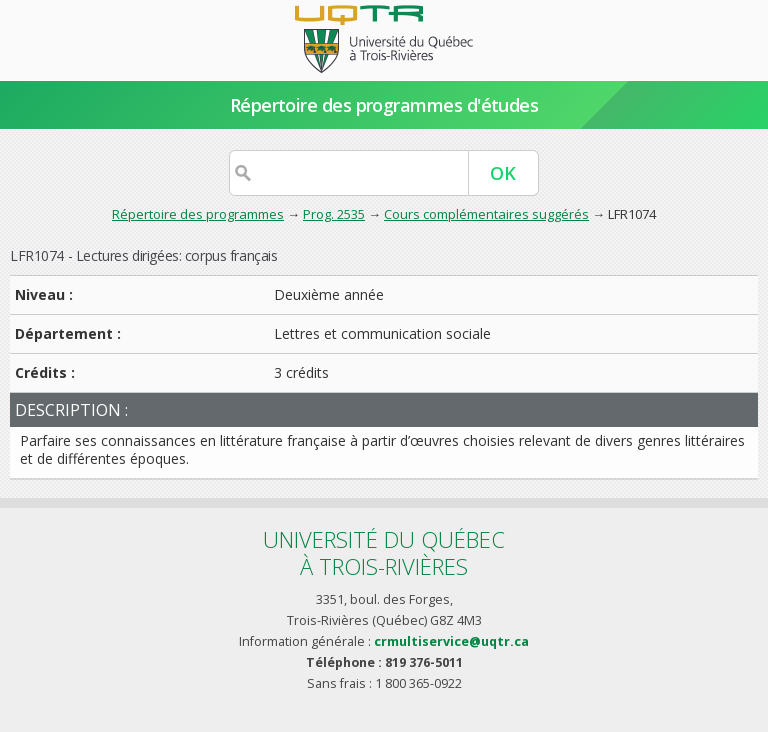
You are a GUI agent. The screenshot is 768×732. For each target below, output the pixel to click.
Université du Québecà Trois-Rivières (384, 552)
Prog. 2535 (334, 214)
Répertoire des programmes (198, 214)
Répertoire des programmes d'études (384, 105)
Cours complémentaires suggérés (486, 214)
